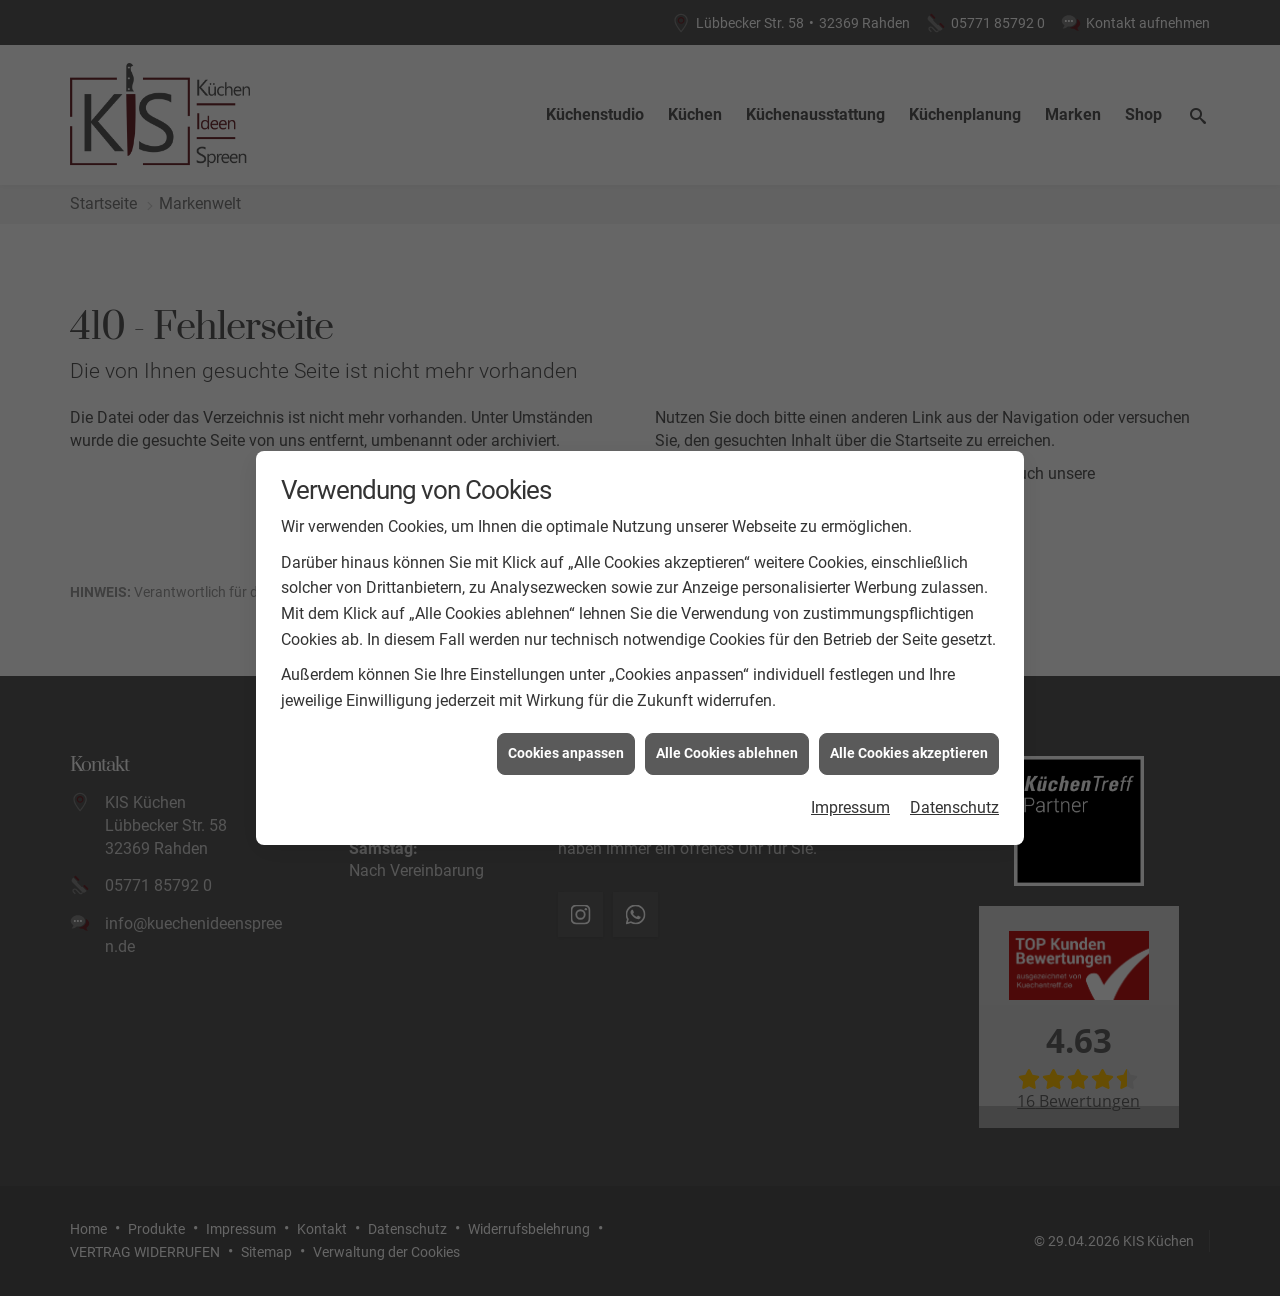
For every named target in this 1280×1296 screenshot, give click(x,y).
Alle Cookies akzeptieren (909, 746)
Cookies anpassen (566, 746)
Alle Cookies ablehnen (727, 746)
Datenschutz (954, 799)
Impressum (850, 799)
